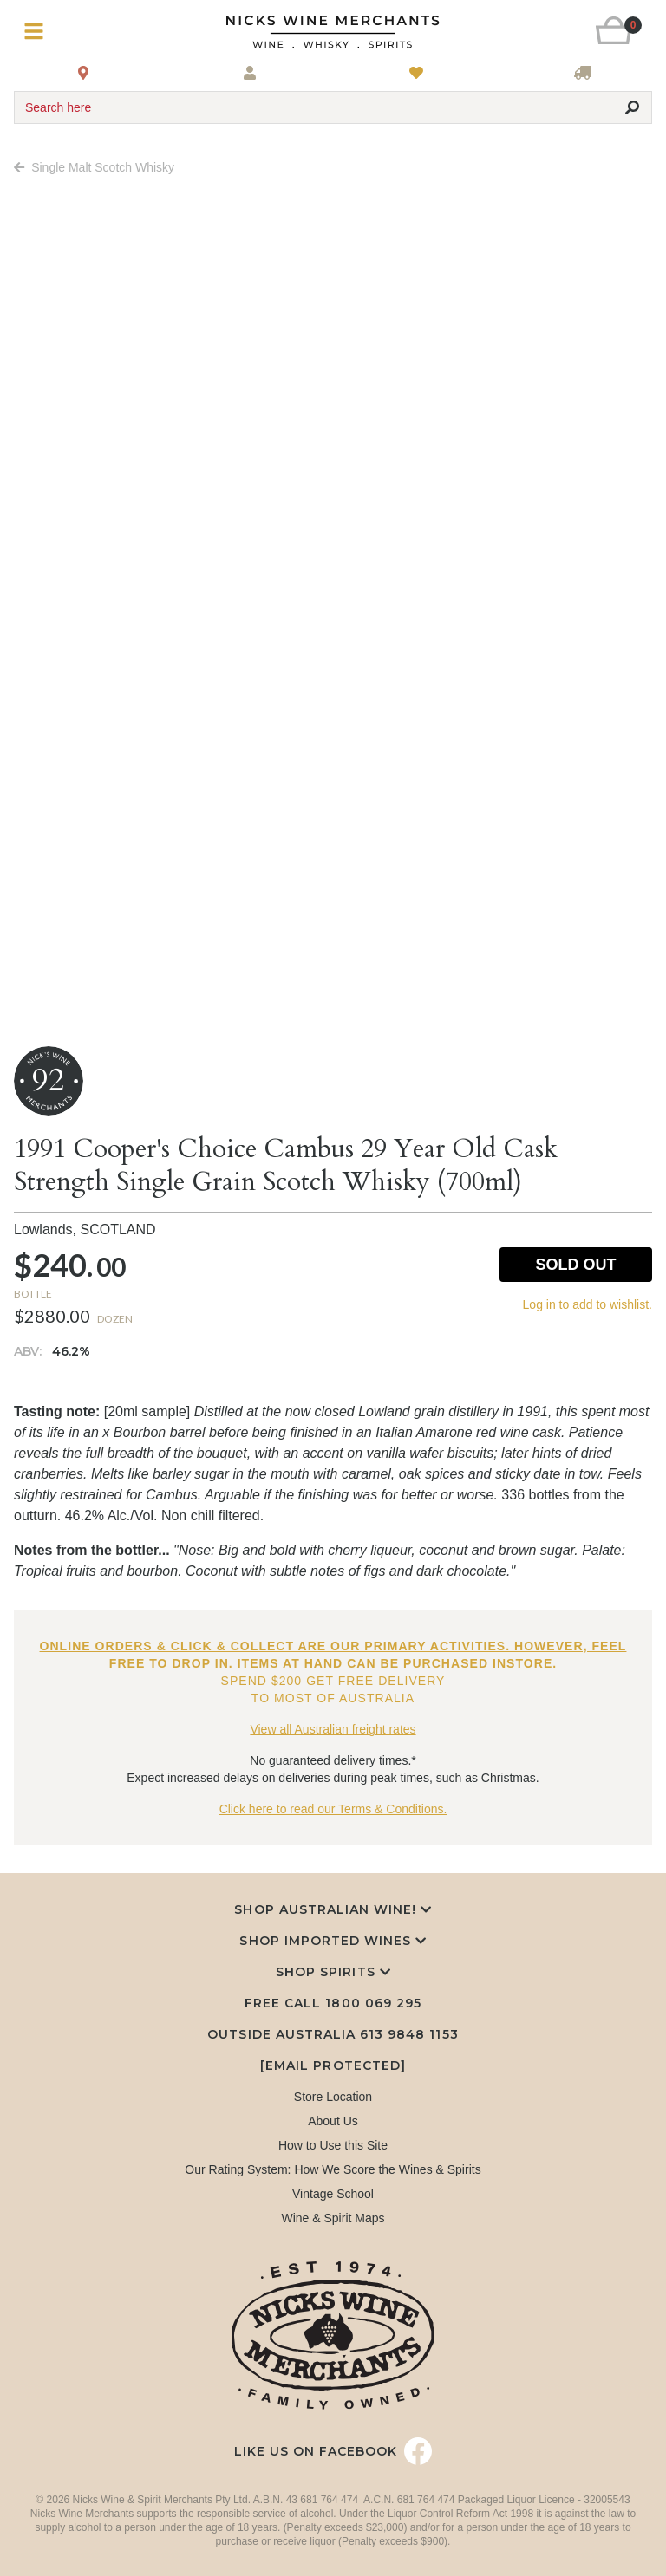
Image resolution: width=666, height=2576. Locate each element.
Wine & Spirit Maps (332, 2218)
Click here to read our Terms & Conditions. (333, 1809)
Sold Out (576, 1264)
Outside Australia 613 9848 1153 (332, 2034)
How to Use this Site (333, 2145)
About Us (333, 2121)
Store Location (333, 2097)
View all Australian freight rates (332, 1729)
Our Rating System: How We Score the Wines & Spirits (332, 2169)
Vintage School (333, 2194)
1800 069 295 (373, 2003)
